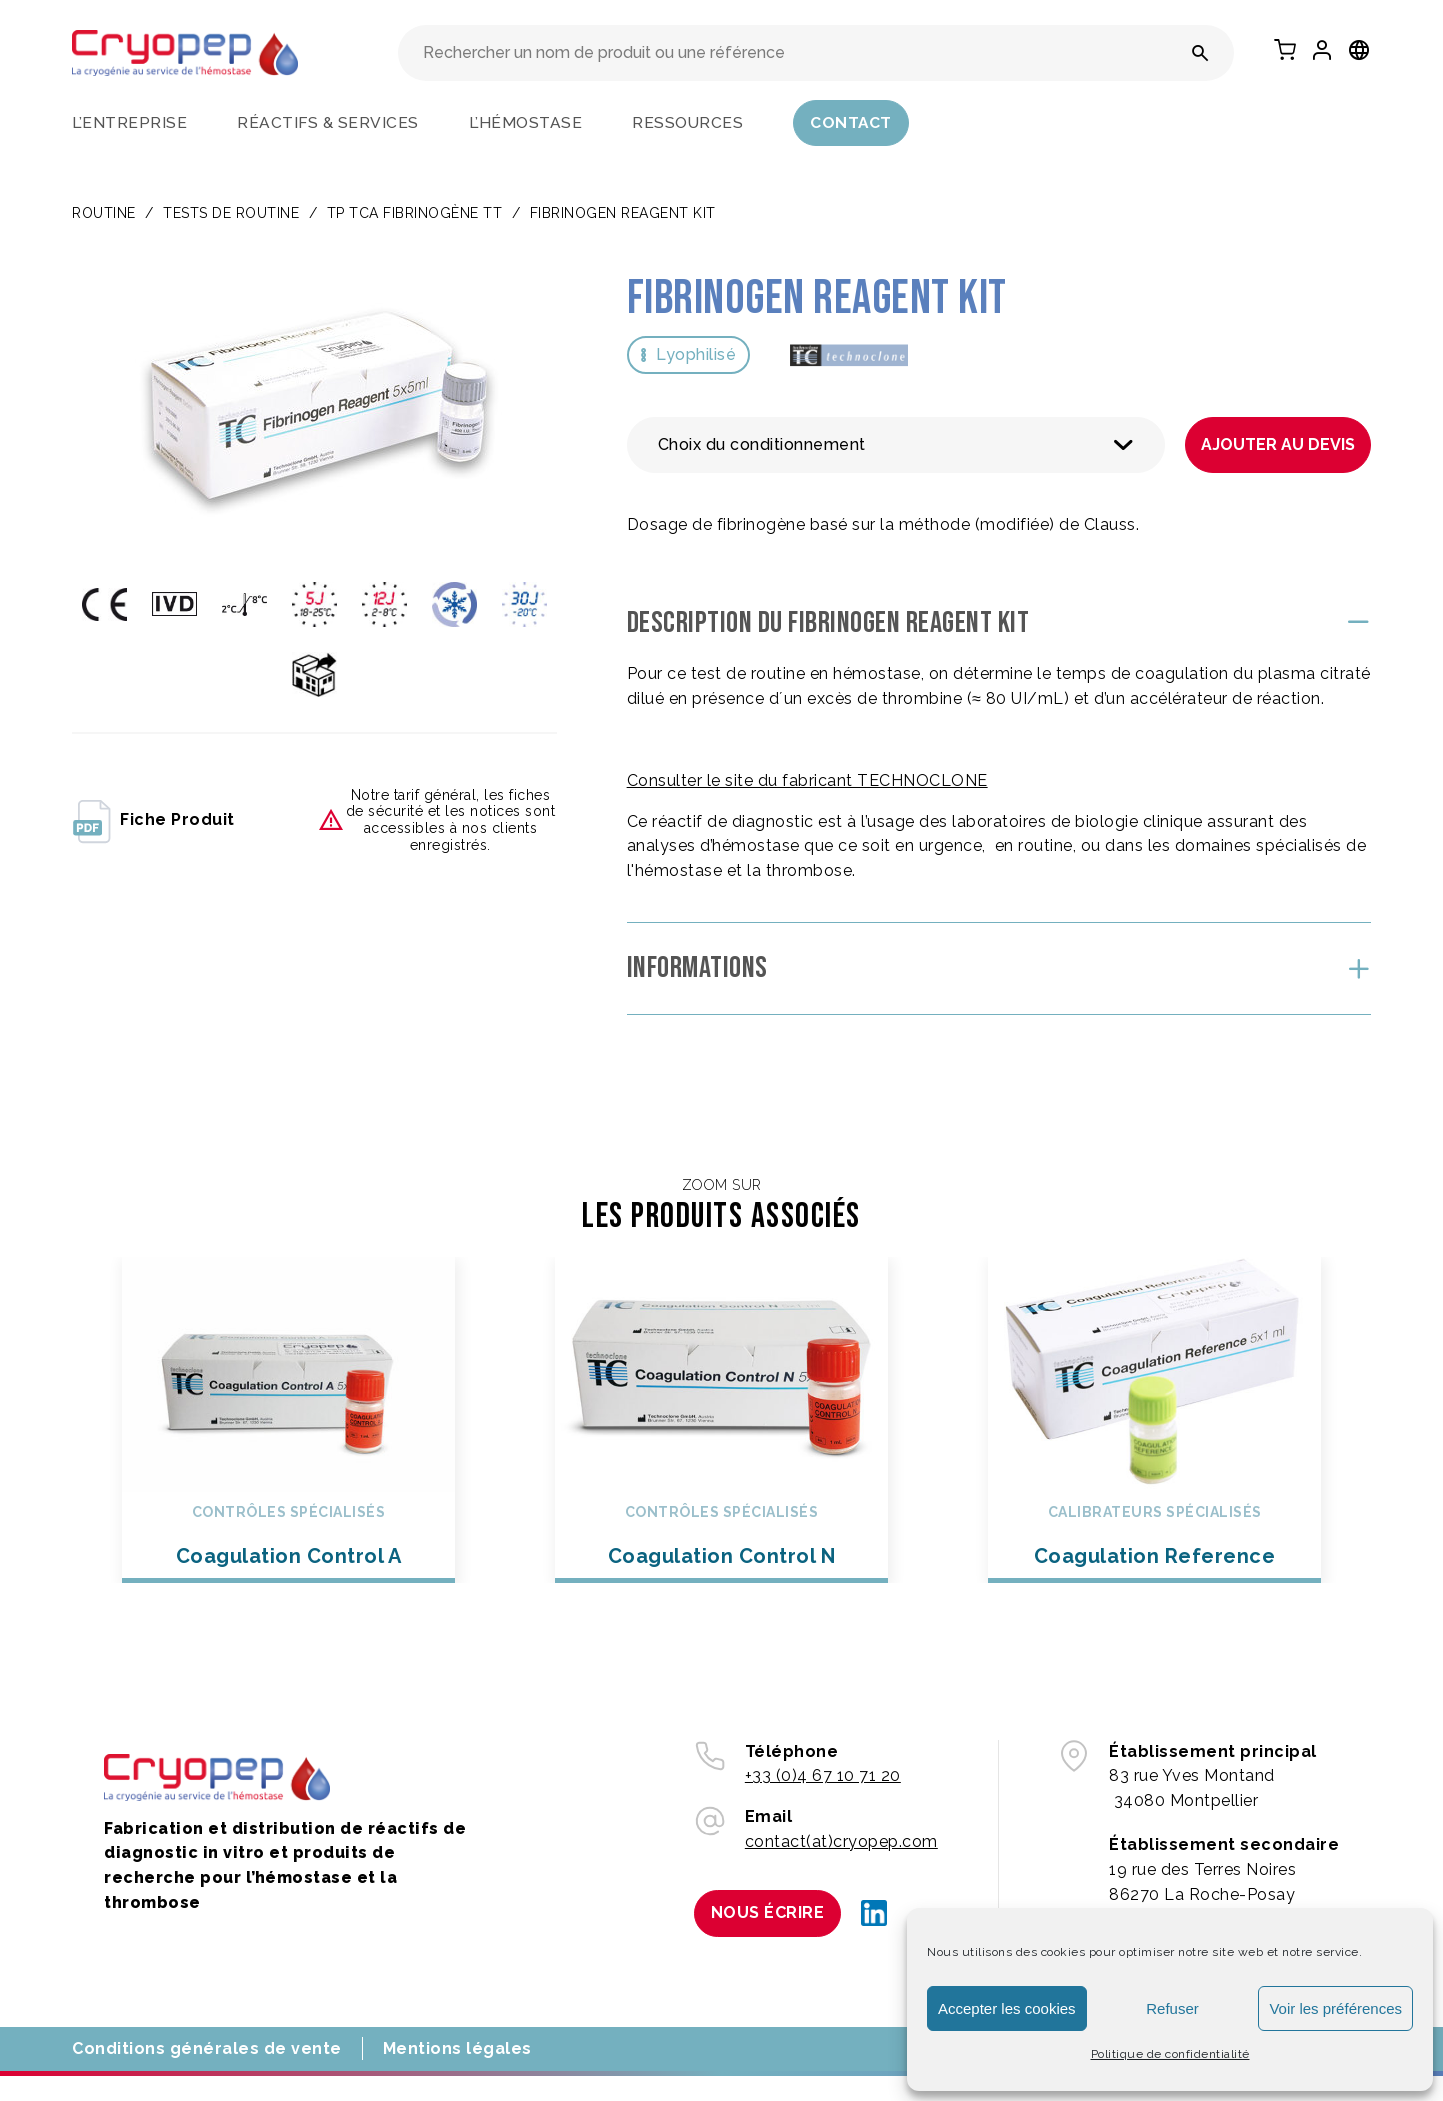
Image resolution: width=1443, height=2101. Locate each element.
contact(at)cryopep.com (841, 1841)
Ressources (687, 122)
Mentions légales (457, 2048)
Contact (851, 122)
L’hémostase (526, 122)
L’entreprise (129, 122)
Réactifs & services (328, 122)
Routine (104, 213)
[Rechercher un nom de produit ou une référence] (1200, 53)
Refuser (1172, 2008)
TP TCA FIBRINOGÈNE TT (415, 213)
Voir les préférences (1335, 2008)
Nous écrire (768, 1912)
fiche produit (153, 820)
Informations (697, 968)
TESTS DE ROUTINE (231, 213)
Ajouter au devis (1278, 444)
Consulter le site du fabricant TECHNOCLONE (807, 780)
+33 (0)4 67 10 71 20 (823, 1775)
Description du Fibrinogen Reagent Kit (828, 623)
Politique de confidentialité (1170, 2054)
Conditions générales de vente (207, 2048)
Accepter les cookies (1007, 2008)
